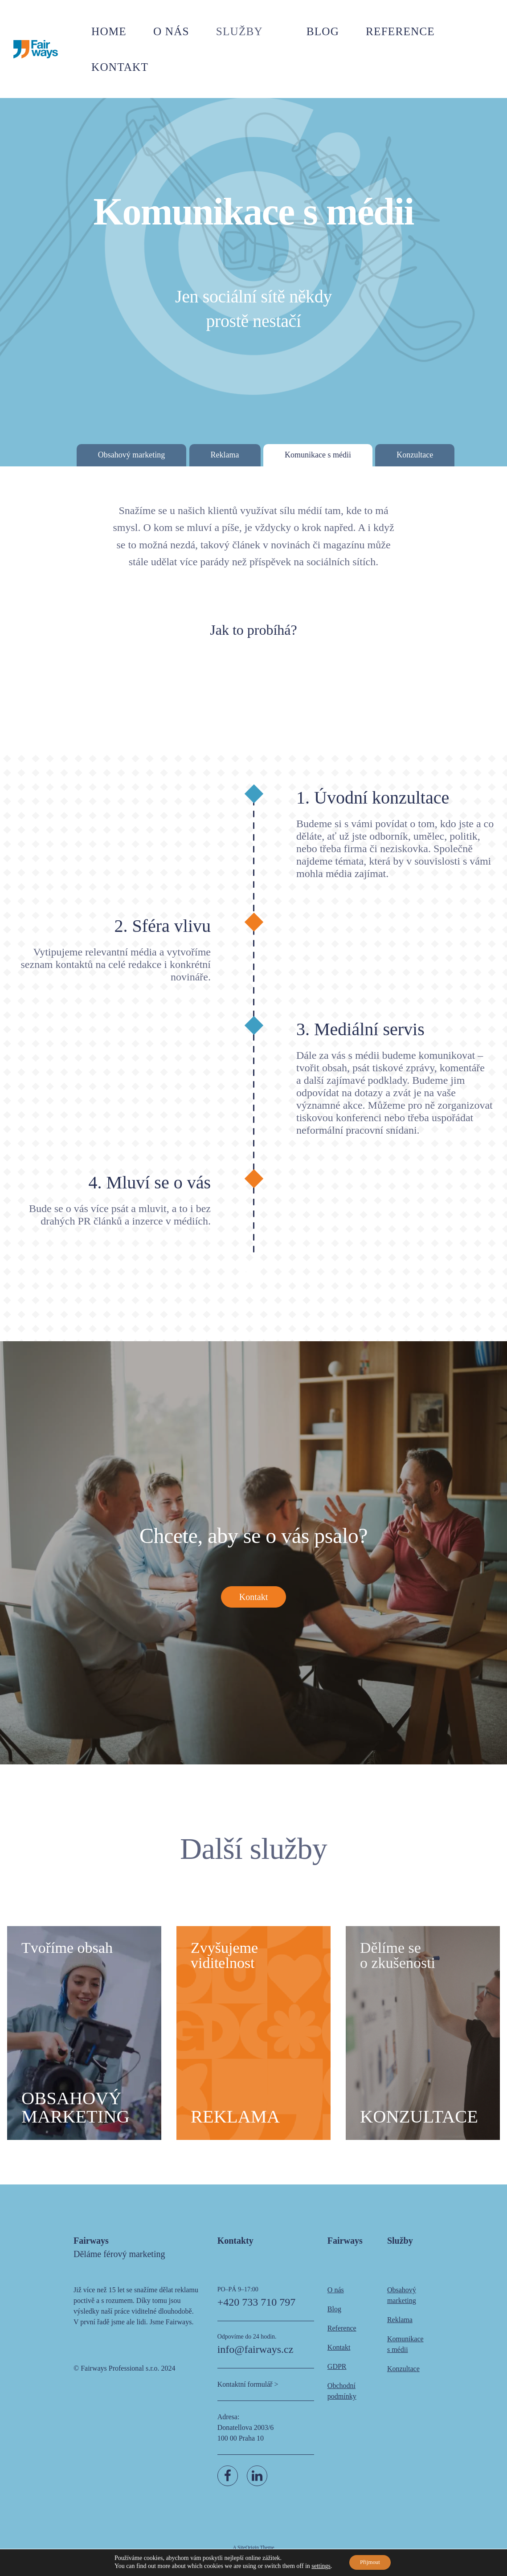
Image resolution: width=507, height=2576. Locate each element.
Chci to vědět (253, 694)
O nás (227, 29)
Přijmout (370, 2562)
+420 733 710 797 (256, 2313)
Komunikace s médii (318, 454)
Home (176, 29)
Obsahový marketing (131, 454)
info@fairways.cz (255, 2360)
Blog (345, 29)
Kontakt (475, 29)
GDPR (337, 2377)
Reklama (225, 454)
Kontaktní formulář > (247, 2395)
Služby (281, 29)
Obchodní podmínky (341, 2401)
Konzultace (415, 454)
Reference (406, 29)
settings (317, 2566)
